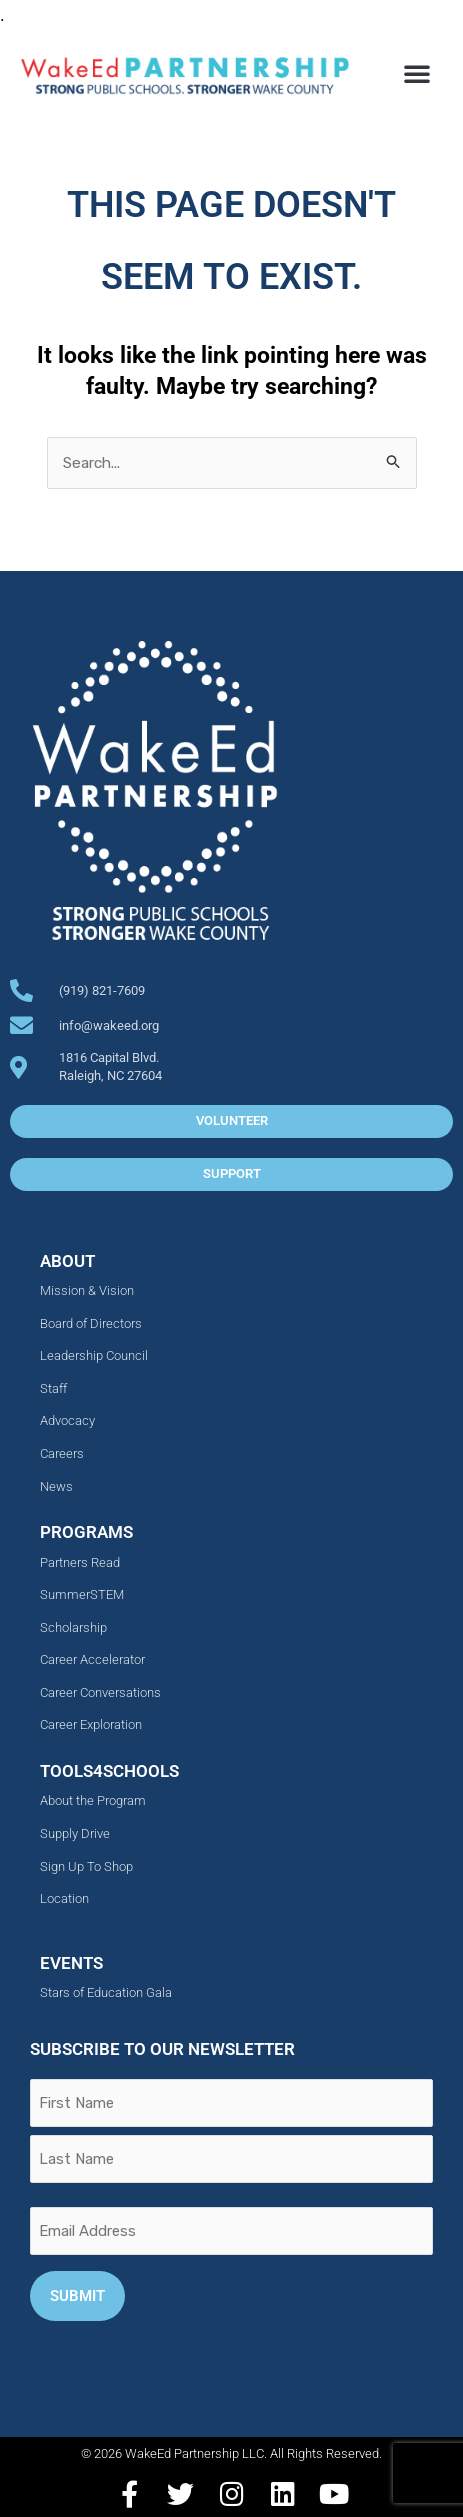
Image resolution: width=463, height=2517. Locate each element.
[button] (417, 73)
